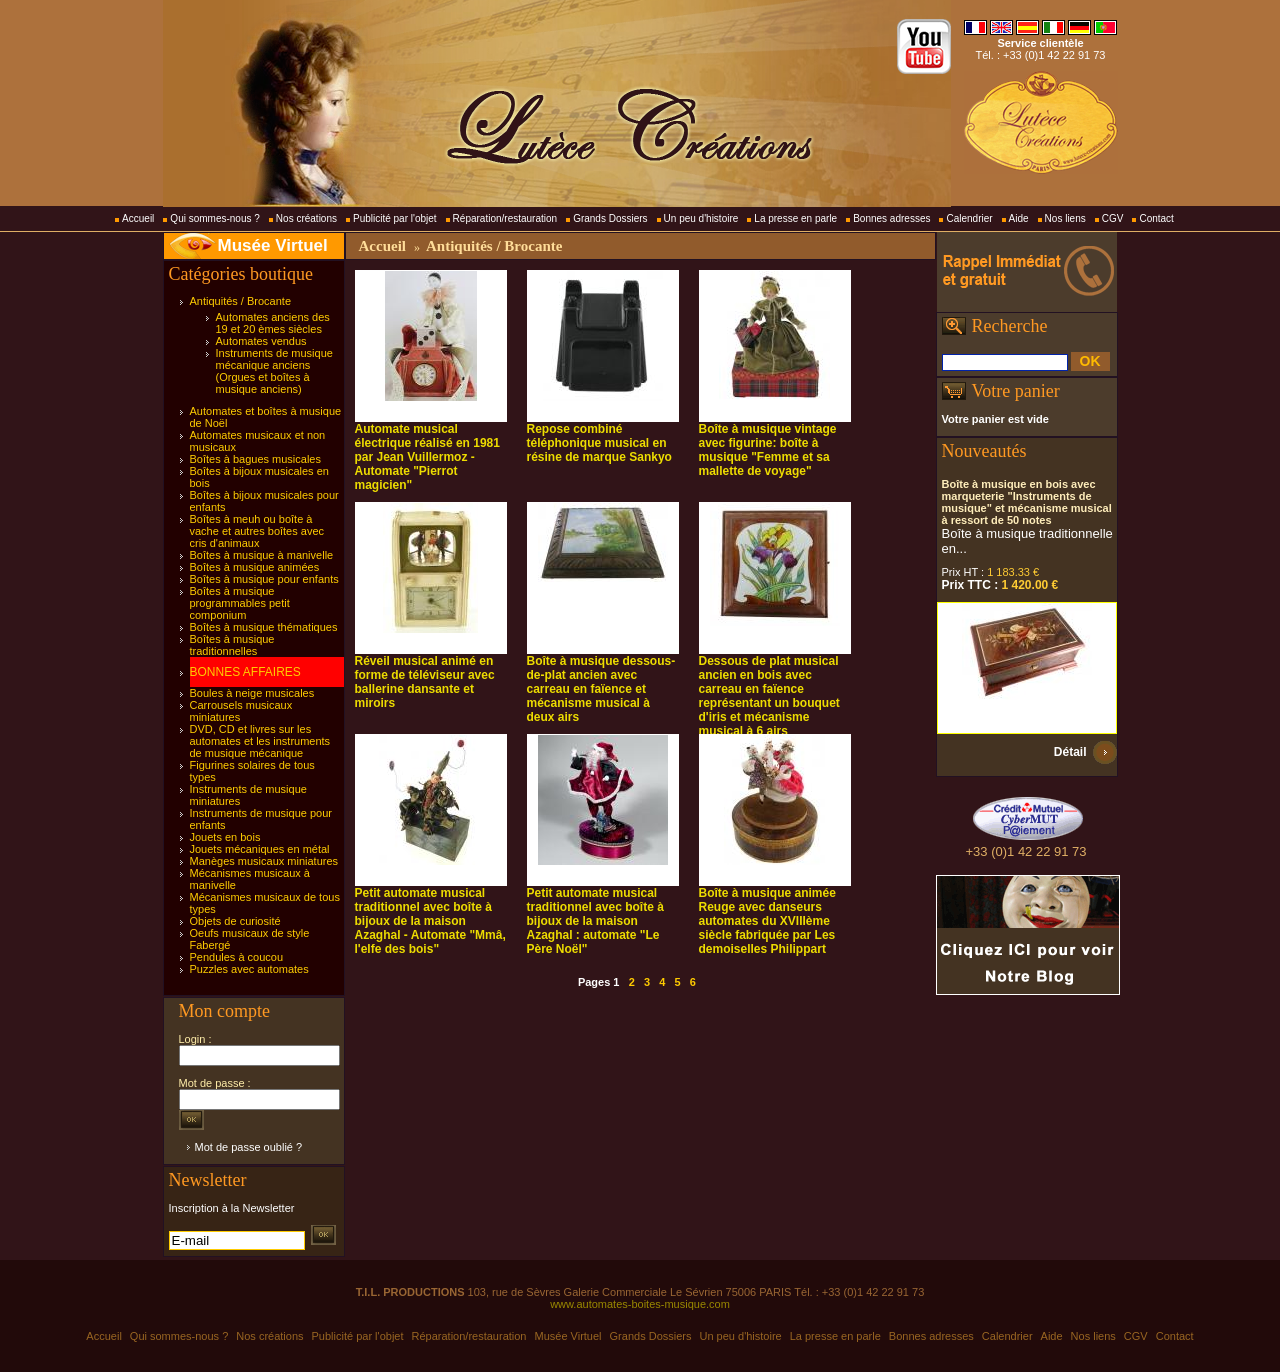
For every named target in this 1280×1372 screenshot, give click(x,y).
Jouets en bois (225, 837)
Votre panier (1016, 391)
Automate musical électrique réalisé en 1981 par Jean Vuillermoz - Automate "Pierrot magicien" (427, 457)
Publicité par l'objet (395, 218)
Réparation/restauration (505, 218)
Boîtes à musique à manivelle (262, 555)
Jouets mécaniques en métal (260, 849)
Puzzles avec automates (249, 969)
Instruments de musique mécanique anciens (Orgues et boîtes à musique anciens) (274, 371)
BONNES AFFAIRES (245, 672)
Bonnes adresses (891, 218)
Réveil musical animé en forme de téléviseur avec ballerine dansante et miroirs (425, 682)
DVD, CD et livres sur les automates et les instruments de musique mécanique (260, 741)
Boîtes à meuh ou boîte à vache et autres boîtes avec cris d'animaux (257, 531)
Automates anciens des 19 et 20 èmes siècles (273, 323)
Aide (1019, 218)
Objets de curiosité (235, 921)
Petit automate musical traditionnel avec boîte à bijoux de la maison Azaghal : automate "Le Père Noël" (595, 921)
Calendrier (969, 218)
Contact (1156, 218)
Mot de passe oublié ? (249, 1147)
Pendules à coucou (237, 957)
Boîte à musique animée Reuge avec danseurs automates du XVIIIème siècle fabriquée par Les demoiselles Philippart (767, 921)
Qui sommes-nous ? (214, 218)
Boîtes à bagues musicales (255, 459)
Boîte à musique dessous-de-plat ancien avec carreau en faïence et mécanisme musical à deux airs (601, 689)
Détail (1070, 752)
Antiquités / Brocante (241, 301)
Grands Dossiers (610, 218)
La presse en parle (795, 218)
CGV (1113, 218)
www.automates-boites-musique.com (640, 1304)
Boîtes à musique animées (255, 567)
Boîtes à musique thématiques (264, 627)
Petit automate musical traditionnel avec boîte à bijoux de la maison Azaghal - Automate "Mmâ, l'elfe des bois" (430, 921)
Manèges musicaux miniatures (264, 861)
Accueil (138, 218)
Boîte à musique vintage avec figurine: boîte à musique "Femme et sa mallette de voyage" (768, 450)
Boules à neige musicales (252, 693)
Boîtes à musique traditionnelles (232, 645)
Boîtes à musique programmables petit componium (240, 603)
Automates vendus (261, 341)
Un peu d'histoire (701, 218)
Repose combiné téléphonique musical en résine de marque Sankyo (599, 443)
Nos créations (306, 218)
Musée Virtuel (273, 245)
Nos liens (1065, 218)
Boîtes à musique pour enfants (264, 579)
